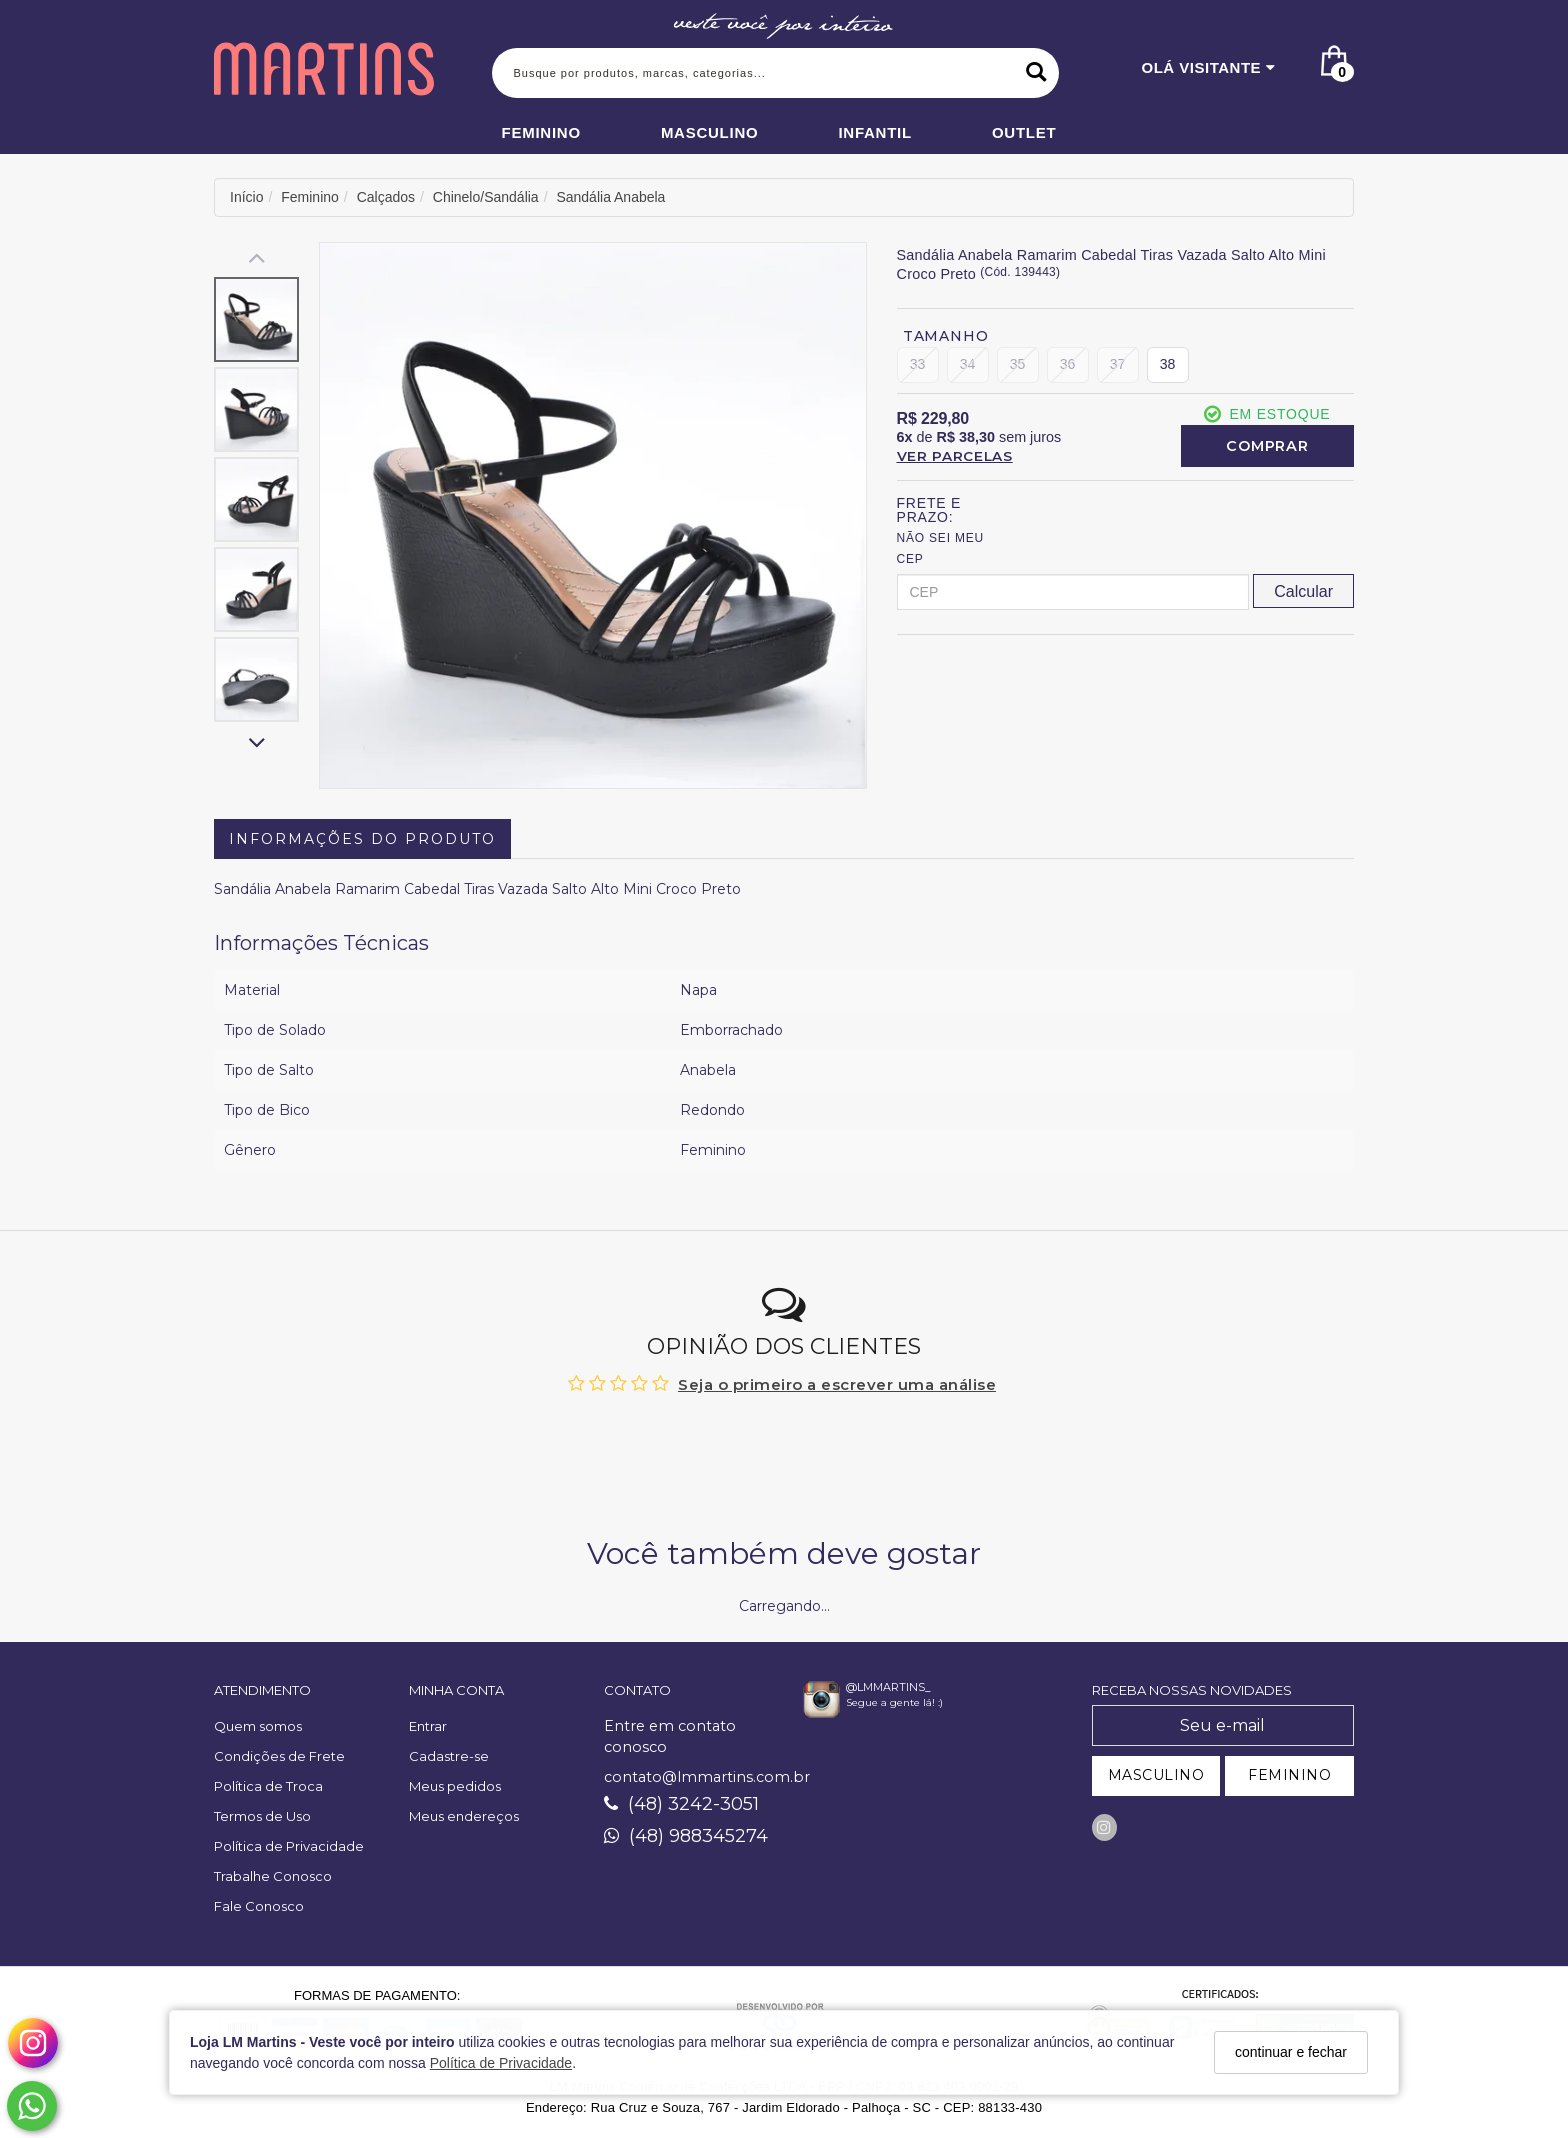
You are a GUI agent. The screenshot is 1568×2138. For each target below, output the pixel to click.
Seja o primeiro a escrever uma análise (837, 1384)
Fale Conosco (259, 1906)
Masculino (710, 132)
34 (967, 364)
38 (1165, 364)
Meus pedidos (455, 1786)
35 (1017, 364)
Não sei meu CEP (940, 548)
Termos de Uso (262, 1816)
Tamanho (946, 336)
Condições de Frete (279, 1756)
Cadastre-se (449, 1756)
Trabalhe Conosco (273, 1876)
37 (1116, 364)
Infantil (875, 132)
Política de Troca (268, 1786)
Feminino (541, 132)
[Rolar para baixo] (256, 744)
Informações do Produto (362, 839)
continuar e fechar (1291, 2052)
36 (1066, 364)
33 (918, 364)
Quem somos (258, 1726)
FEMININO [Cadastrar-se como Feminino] (1289, 1775)
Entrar (428, 1726)
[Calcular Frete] (1303, 591)
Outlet (1024, 132)
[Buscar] (1036, 73)
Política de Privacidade (501, 2063)
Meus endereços (464, 1816)
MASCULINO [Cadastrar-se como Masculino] (1156, 1775)
